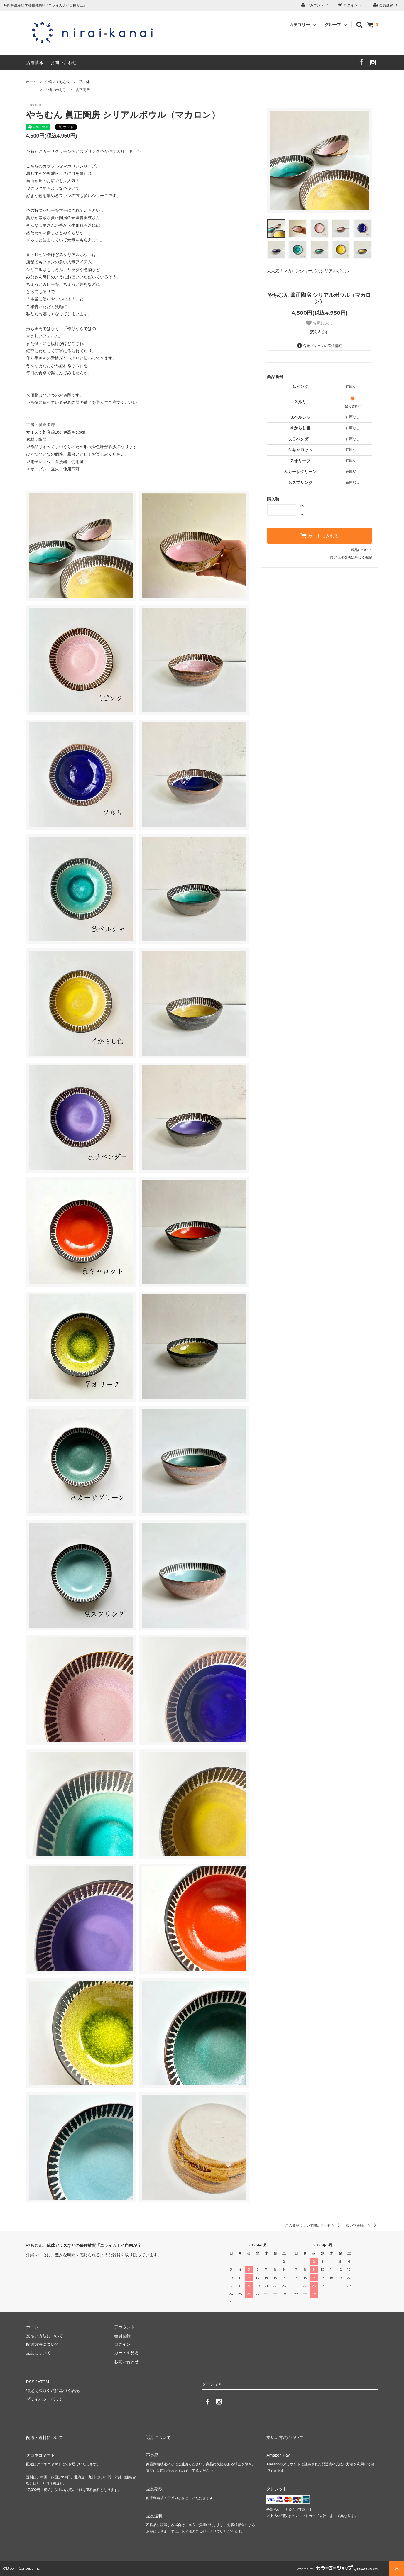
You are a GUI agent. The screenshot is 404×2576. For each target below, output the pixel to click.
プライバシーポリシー (46, 2399)
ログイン (351, 4)
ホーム (31, 82)
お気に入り (319, 323)
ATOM (43, 2381)
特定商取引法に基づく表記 (351, 558)
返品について (361, 550)
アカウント (315, 4)
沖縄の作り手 (56, 90)
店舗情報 (35, 62)
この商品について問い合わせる (313, 2225)
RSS (30, 2381)
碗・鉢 (84, 82)
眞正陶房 (83, 90)
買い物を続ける (362, 2225)
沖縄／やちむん (57, 82)
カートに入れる (319, 535)
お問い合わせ (63, 62)
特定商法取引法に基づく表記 (53, 2390)
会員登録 (386, 4)
